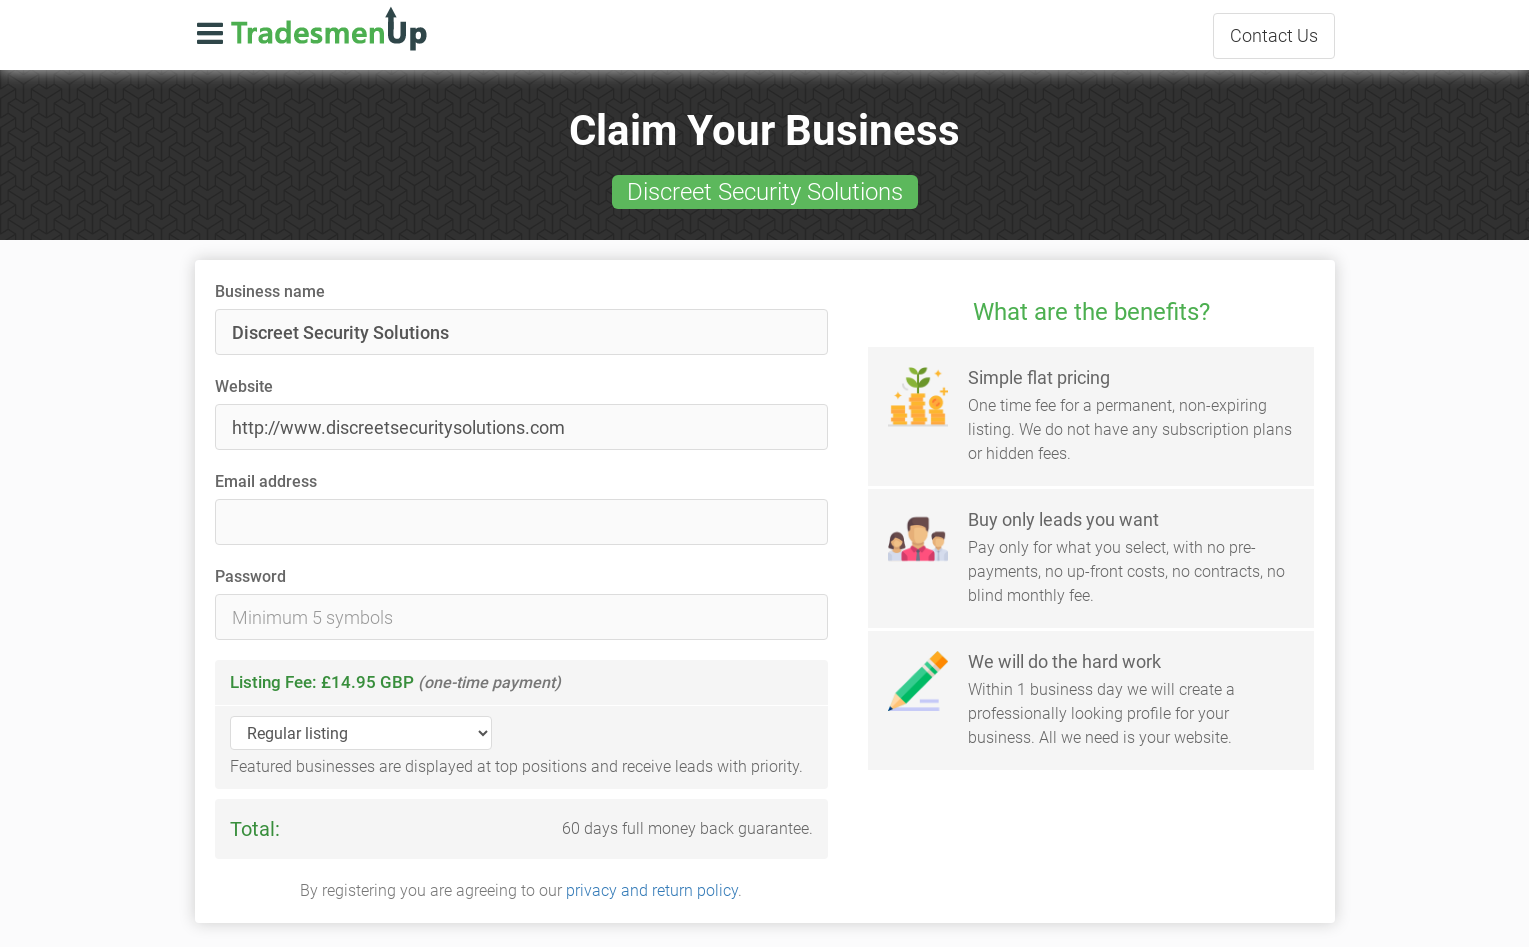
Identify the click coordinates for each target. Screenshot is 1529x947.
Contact (1274, 35)
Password (250, 576)
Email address (266, 481)
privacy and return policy (652, 890)
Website (244, 386)
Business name (270, 291)
